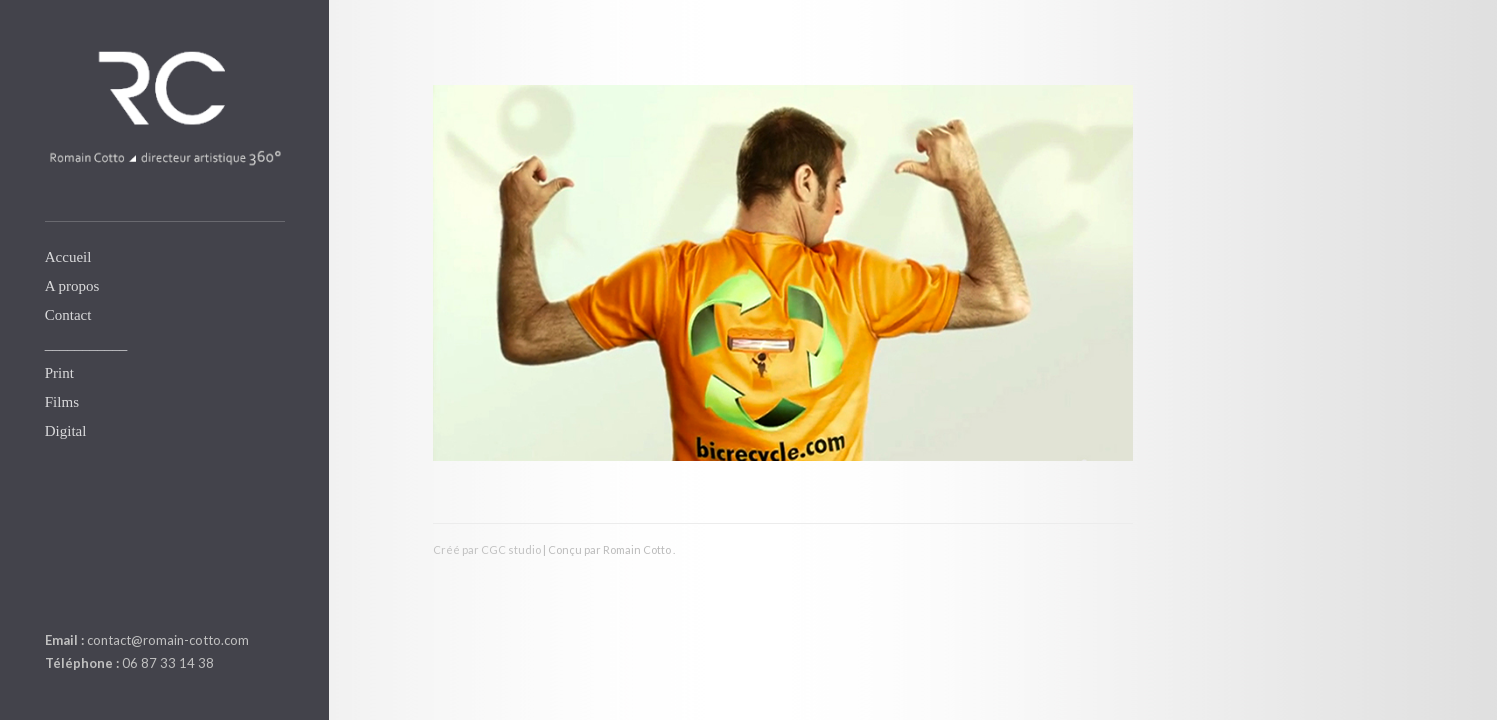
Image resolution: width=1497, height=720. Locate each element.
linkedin (57, 593)
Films (62, 402)
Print (59, 373)
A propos (72, 286)
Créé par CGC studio (487, 549)
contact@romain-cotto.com (168, 640)
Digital (66, 431)
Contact (68, 315)
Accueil (68, 257)
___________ (86, 344)
